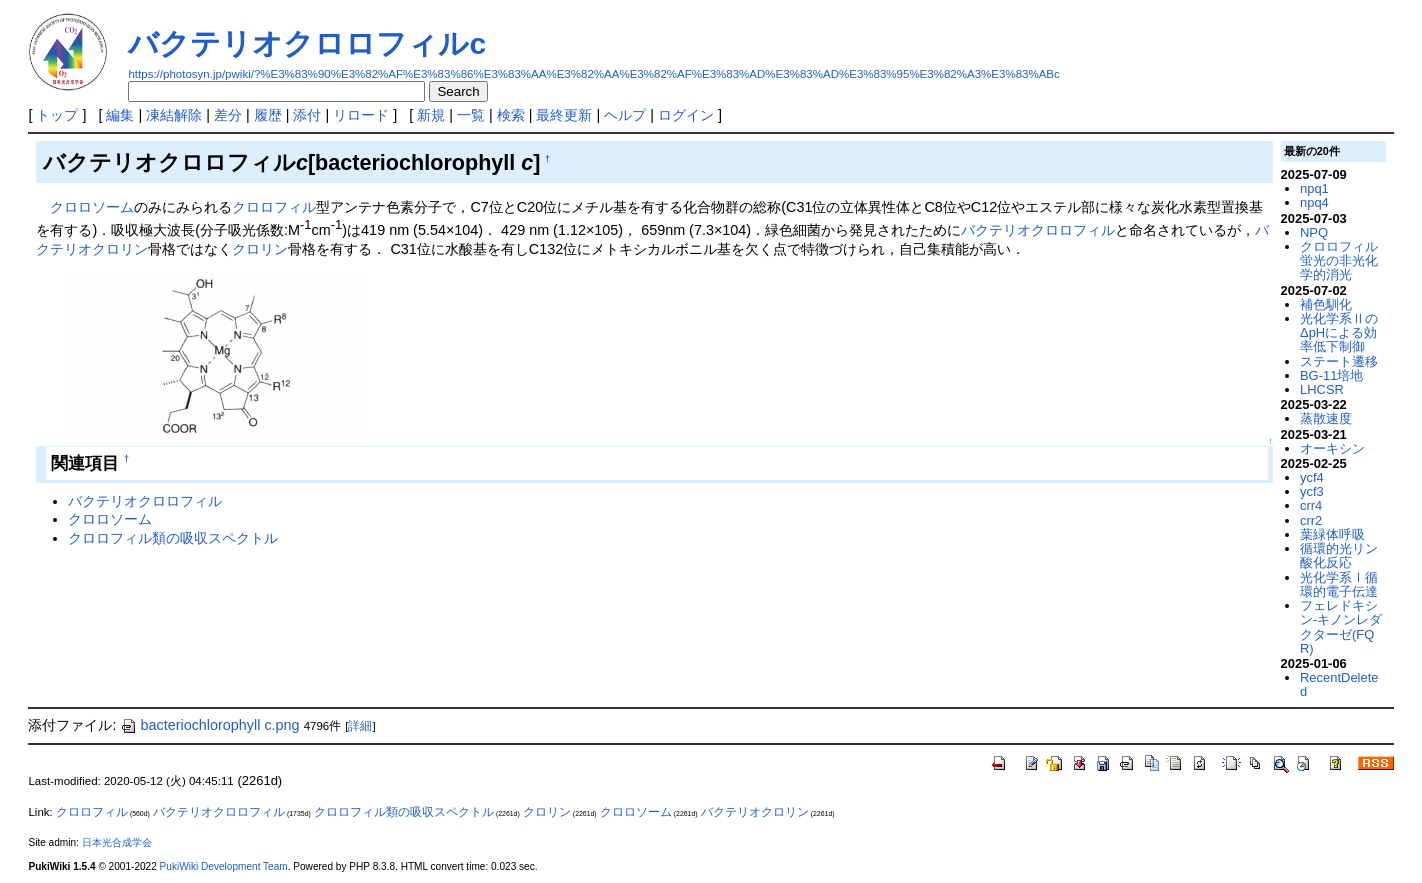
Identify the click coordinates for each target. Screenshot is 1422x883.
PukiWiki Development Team (224, 866)
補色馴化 (1326, 304)
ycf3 (1312, 491)
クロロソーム (92, 207)
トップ (57, 115)
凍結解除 (174, 115)
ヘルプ (625, 115)
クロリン (260, 249)
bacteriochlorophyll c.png (209, 725)
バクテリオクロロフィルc (307, 43)
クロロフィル (274, 207)
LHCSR (1322, 389)
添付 (307, 115)
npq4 (1314, 202)
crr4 (1311, 505)
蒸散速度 (1326, 418)
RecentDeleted (1339, 684)
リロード (361, 115)
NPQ (1314, 232)
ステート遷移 (1339, 361)
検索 (511, 115)
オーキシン (1332, 448)
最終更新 (564, 115)
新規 (431, 115)
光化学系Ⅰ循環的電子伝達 (1339, 584)
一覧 (471, 115)
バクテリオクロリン (755, 812)
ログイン (686, 115)
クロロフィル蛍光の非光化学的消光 (1339, 261)
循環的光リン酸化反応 (1339, 555)
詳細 (360, 726)
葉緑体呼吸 (1332, 534)
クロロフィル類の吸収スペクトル (173, 538)
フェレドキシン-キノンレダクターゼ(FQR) (1341, 627)
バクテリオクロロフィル (1038, 230)
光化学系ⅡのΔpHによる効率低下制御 (1339, 333)
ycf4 (1312, 477)
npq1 (1314, 188)
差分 (228, 115)
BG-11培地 (1331, 375)
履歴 (268, 115)
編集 (120, 115)
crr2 (1311, 520)
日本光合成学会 (117, 842)
